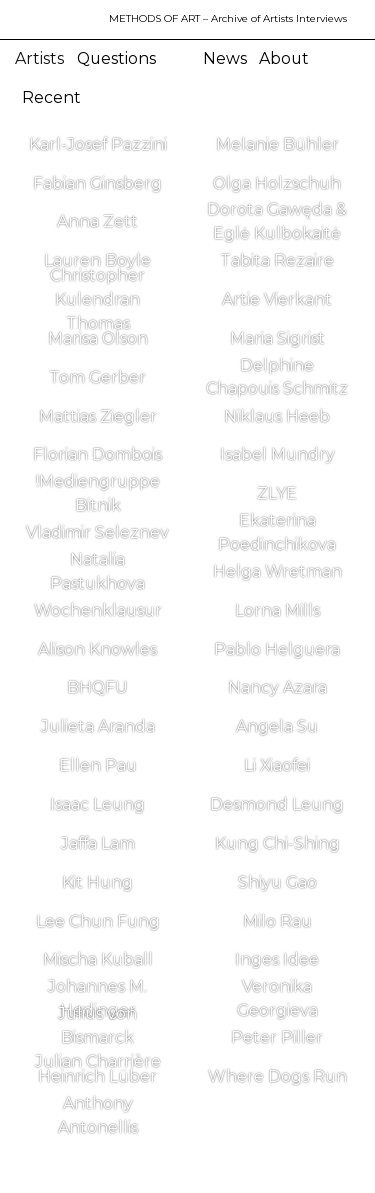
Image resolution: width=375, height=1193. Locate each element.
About (284, 58)
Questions (116, 58)
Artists (39, 58)
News (225, 58)
